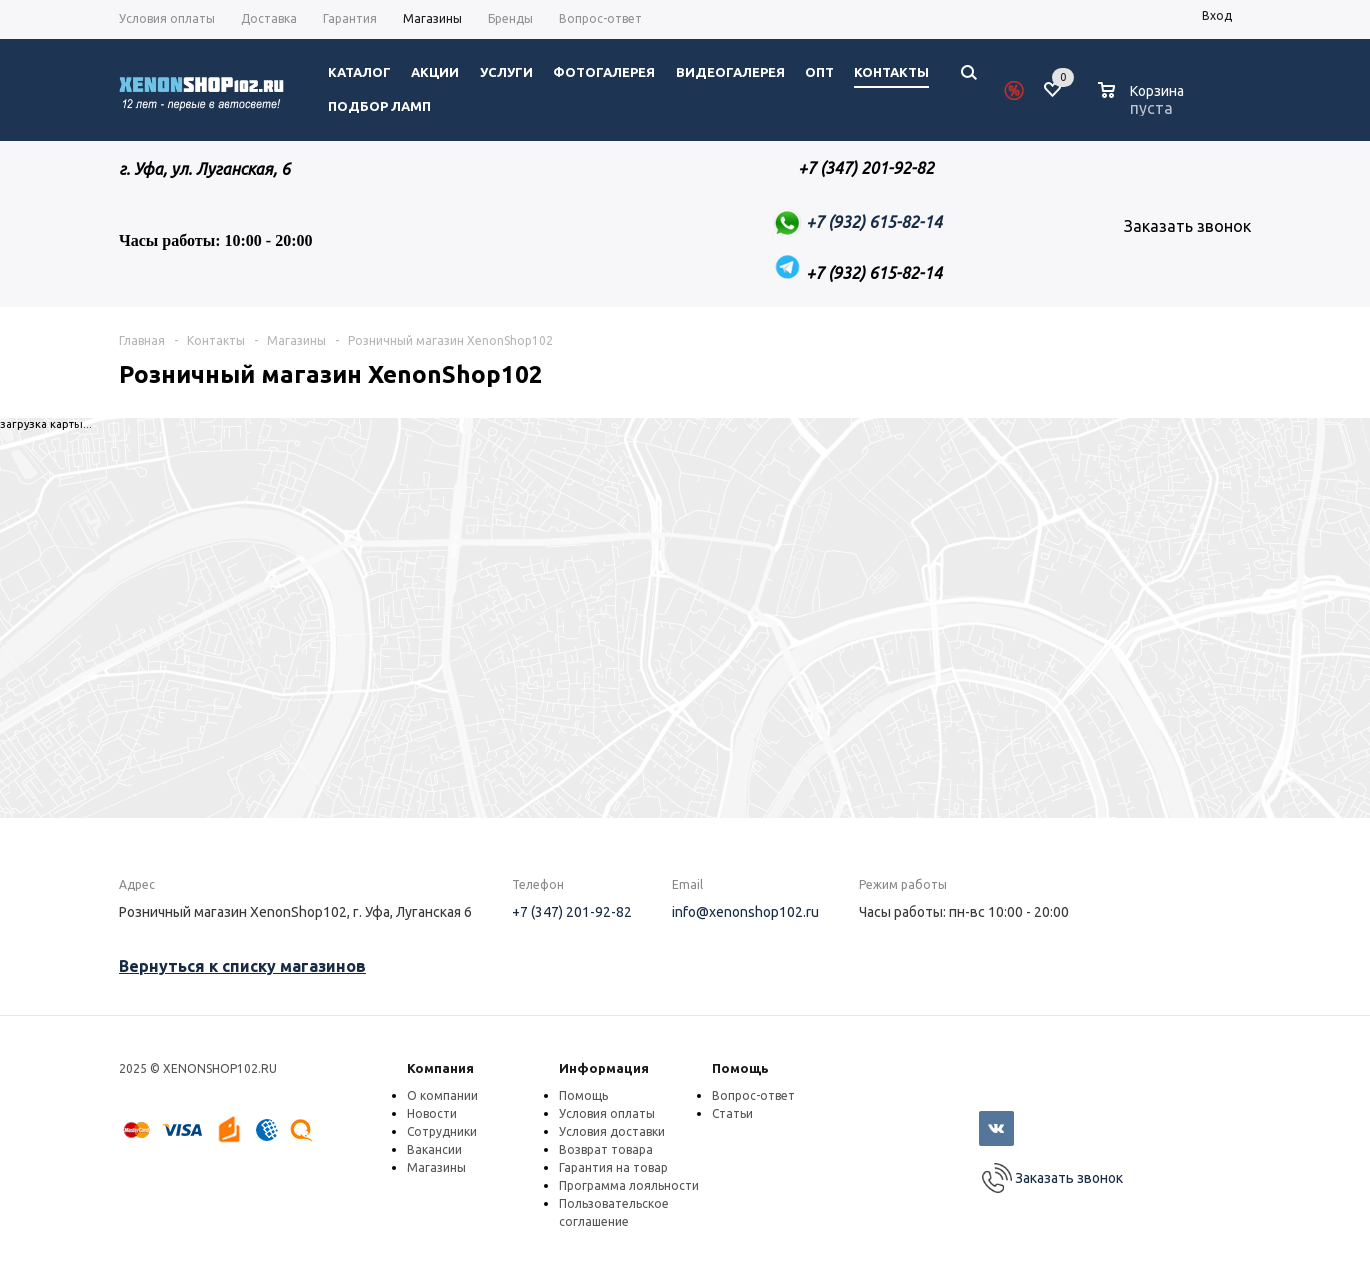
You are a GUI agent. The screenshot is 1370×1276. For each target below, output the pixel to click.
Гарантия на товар (613, 1167)
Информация (604, 1068)
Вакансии (434, 1149)
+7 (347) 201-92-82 (572, 912)
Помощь (740, 1068)
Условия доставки (612, 1131)
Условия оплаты (607, 1113)
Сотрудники (442, 1131)
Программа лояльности (629, 1185)
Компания (440, 1068)
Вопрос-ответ (753, 1095)
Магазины (436, 1167)
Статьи (732, 1113)
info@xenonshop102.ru (745, 912)
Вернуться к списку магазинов (242, 966)
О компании (442, 1095)
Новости (432, 1113)
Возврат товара (606, 1149)
